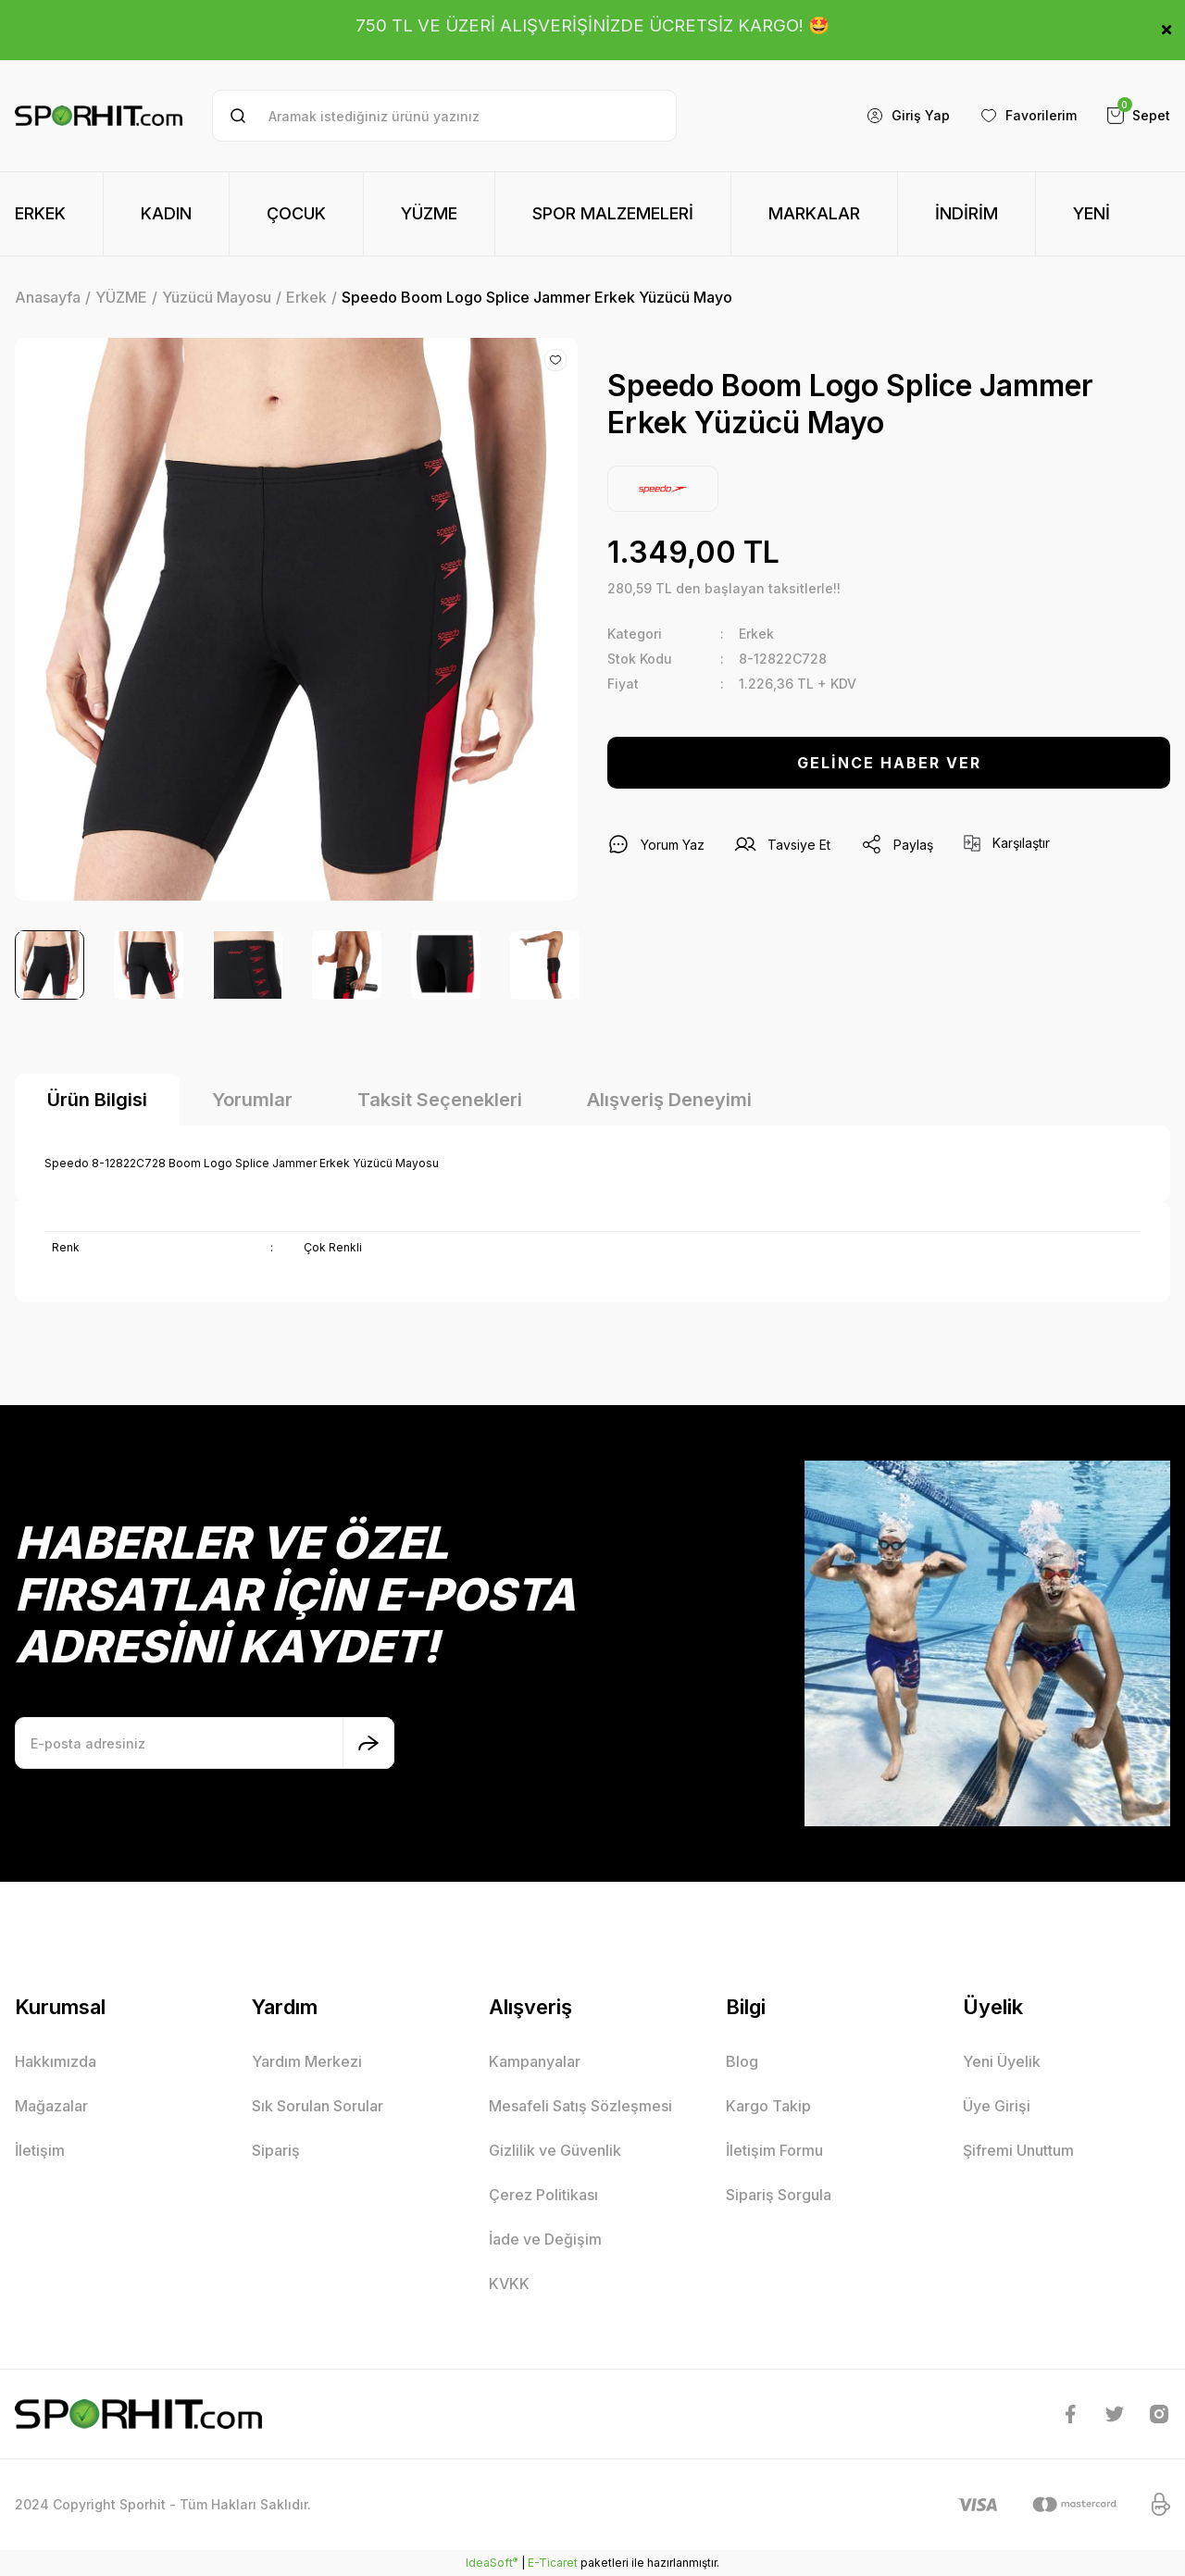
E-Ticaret (553, 2563)
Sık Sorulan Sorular (317, 2106)
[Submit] (368, 1743)
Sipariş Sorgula (778, 2194)
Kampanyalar (534, 2061)
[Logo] (98, 116)
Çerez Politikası (543, 2194)
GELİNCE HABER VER (889, 762)
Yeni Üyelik (1002, 2061)
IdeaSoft (492, 2562)
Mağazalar (51, 2106)
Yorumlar (252, 1100)
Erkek (756, 633)
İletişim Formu (774, 2150)
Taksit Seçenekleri (439, 1100)
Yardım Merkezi (307, 2061)
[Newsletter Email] (204, 1743)
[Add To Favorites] (555, 360)
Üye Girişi (996, 2106)
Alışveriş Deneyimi (669, 1100)
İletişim (40, 2150)
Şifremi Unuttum (1018, 2150)
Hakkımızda (55, 2061)
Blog (742, 2061)
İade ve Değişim (545, 2239)
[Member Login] (908, 115)
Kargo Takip (768, 2106)
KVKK (509, 2283)
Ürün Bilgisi (97, 1100)
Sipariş (276, 2150)
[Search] (444, 116)
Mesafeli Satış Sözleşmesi (580, 2106)
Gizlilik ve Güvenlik (555, 2150)
